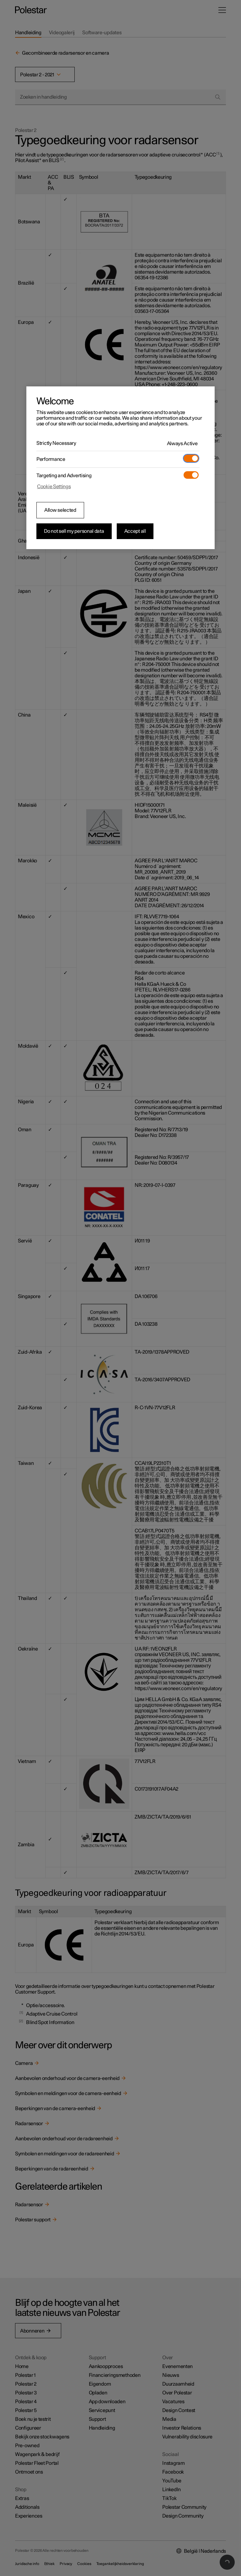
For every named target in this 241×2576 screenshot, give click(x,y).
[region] (120, 467)
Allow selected (60, 510)
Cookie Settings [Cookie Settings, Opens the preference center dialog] (54, 486)
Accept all (135, 531)
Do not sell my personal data (74, 531)
